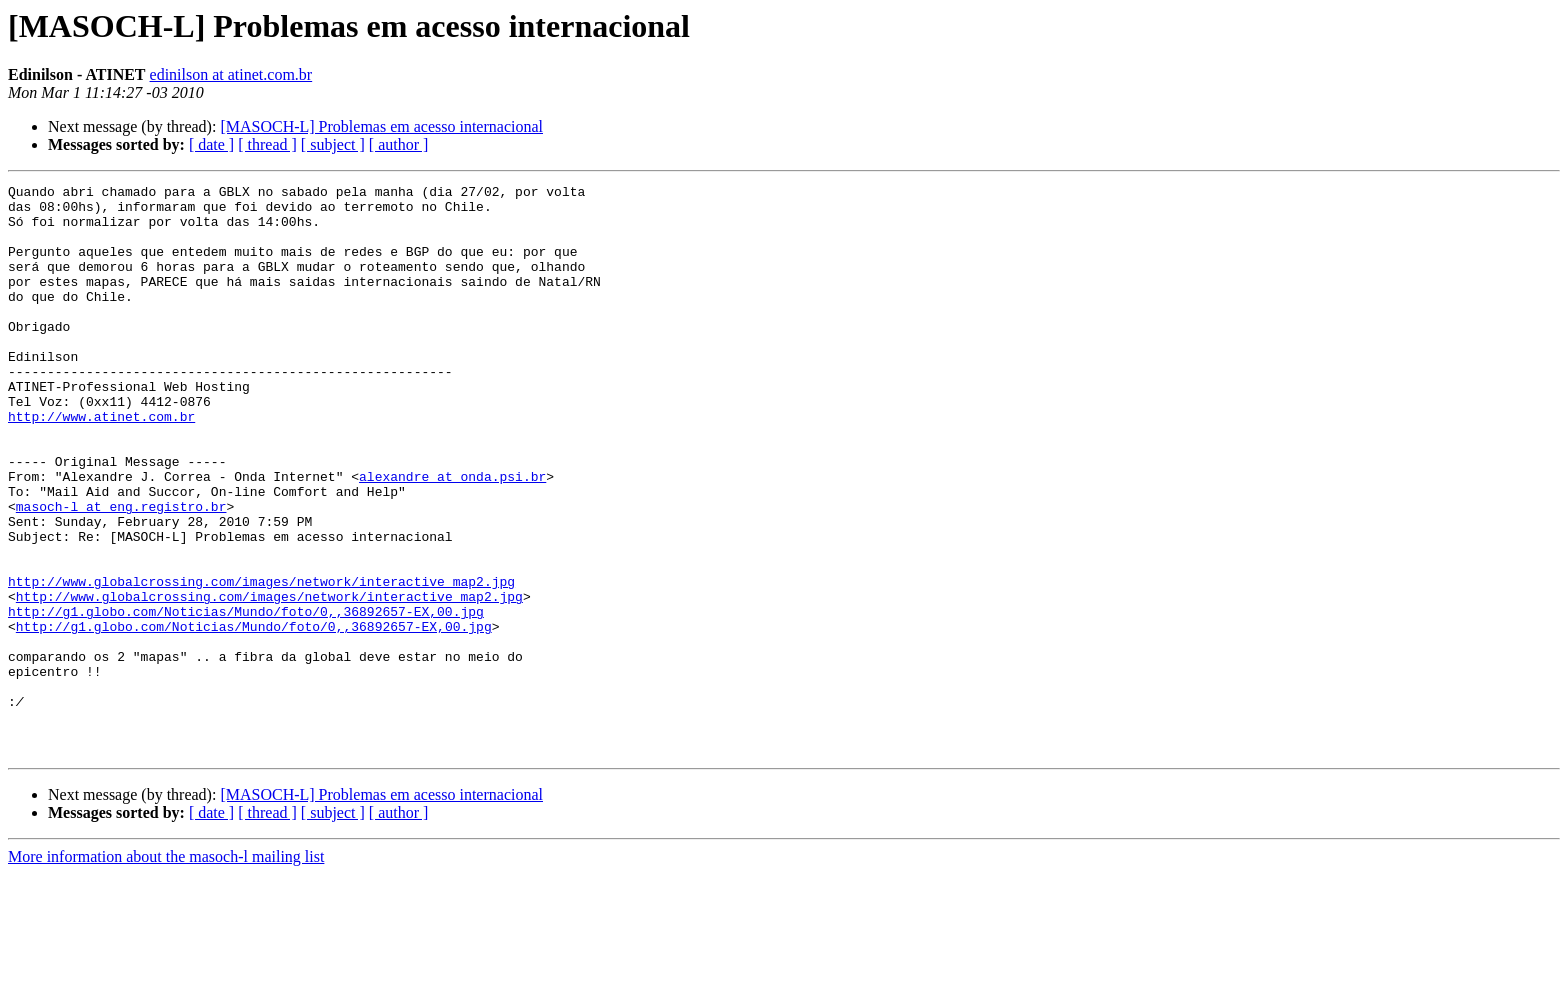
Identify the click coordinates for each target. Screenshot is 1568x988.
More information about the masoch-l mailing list (166, 970)
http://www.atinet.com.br (101, 464)
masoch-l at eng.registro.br (121, 572)
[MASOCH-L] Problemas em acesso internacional (381, 126)
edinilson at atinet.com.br (231, 74)
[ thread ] (267, 144)
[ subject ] (333, 144)
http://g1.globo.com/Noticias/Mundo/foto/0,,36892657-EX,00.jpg (246, 698)
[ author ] (399, 144)
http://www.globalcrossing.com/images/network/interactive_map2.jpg (261, 662)
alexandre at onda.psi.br (452, 536)
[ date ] (211, 144)
